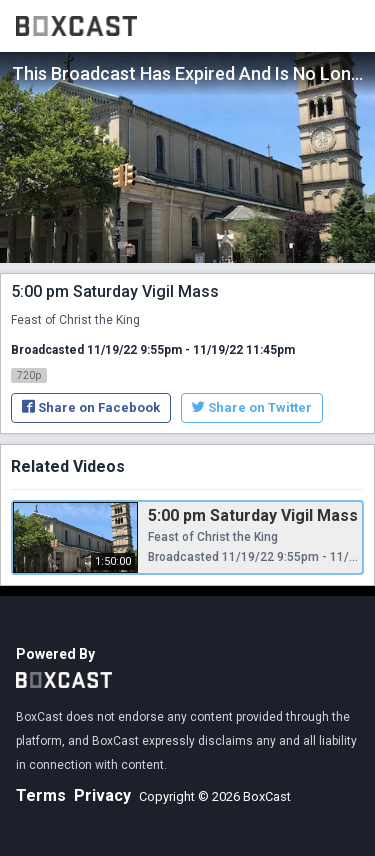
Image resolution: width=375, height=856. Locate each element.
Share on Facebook (91, 407)
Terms (41, 795)
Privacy (102, 795)
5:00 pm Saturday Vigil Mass (253, 515)
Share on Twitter (252, 407)
